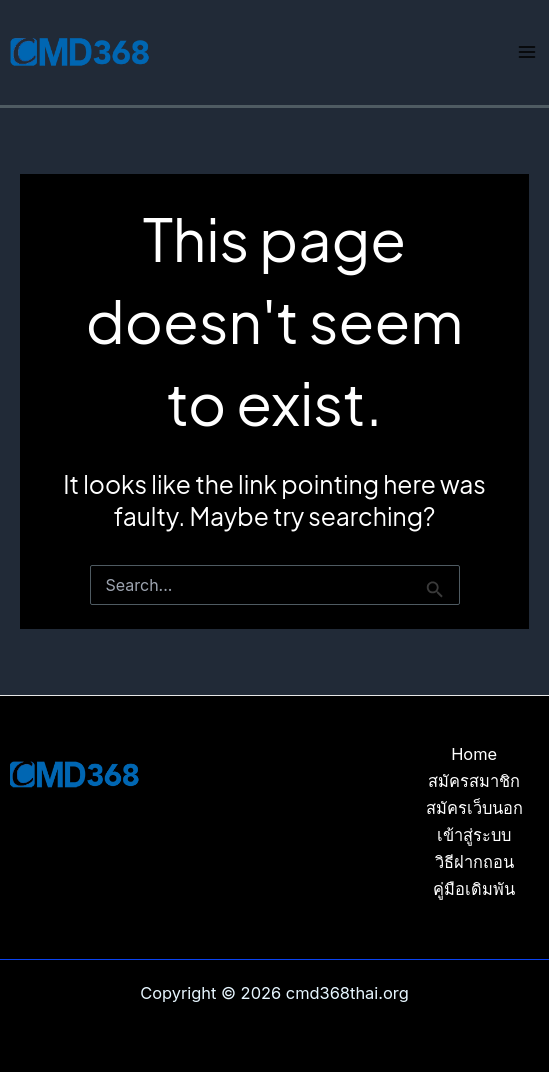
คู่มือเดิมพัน (474, 889)
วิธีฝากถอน (474, 862)
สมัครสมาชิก (474, 781)
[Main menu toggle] (526, 52)
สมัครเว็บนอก (474, 808)
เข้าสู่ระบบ (474, 835)
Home (474, 754)
